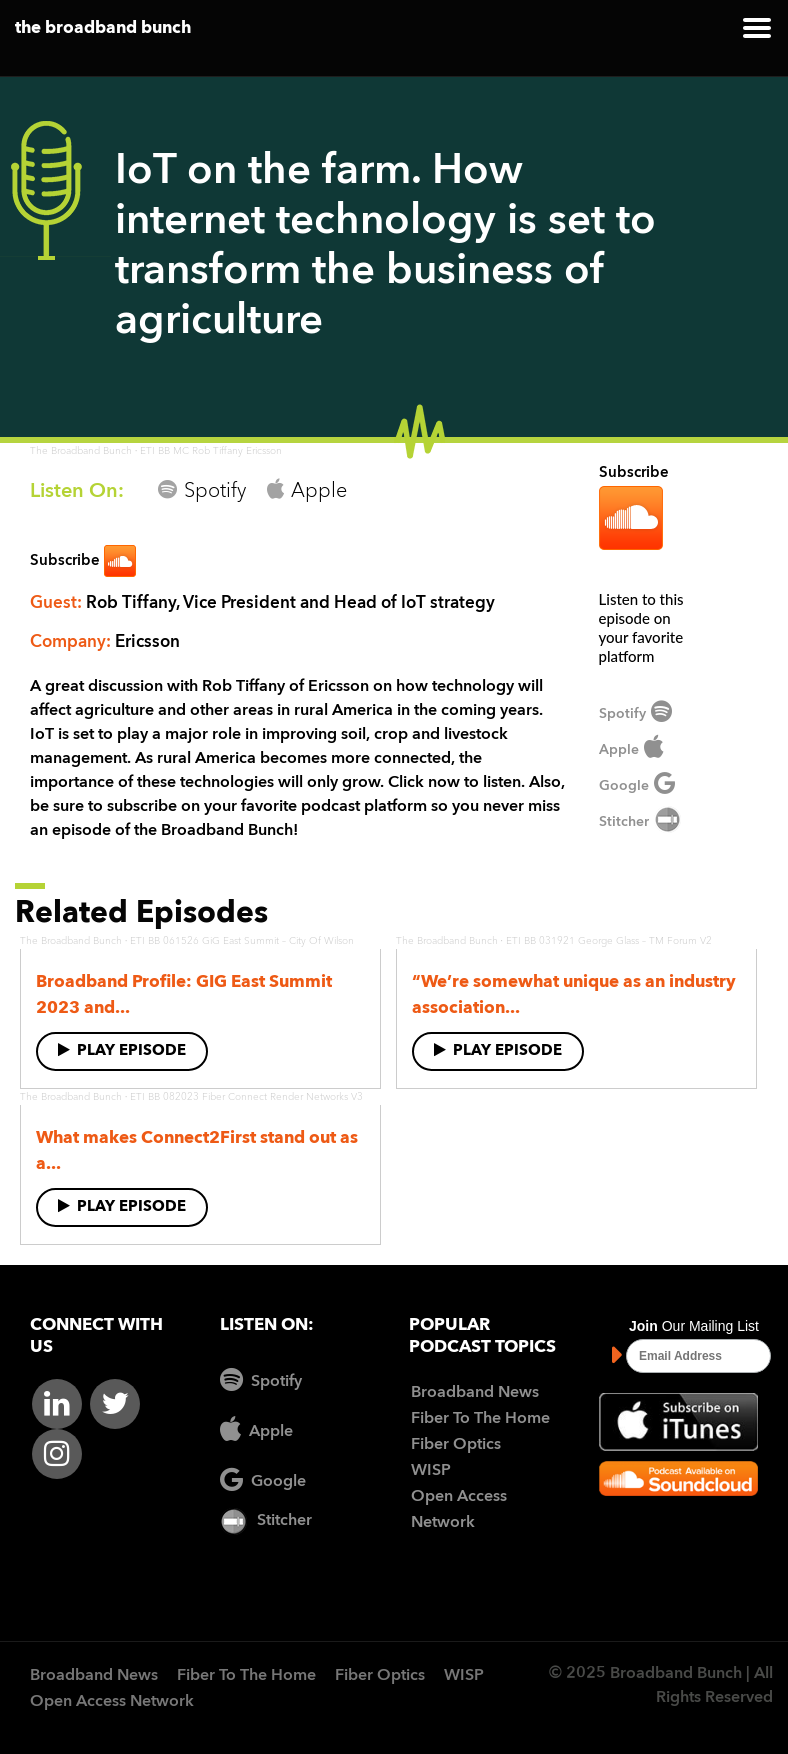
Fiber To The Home (480, 1419)
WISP (431, 1471)
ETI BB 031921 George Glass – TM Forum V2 (609, 941)
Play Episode (122, 1050)
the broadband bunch (103, 28)
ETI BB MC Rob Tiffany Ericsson (211, 451)
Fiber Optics (456, 1445)
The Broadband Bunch (81, 451)
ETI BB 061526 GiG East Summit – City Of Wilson (242, 941)
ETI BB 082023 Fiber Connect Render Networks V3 (246, 1097)
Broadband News (475, 1393)
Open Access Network (112, 1702)
